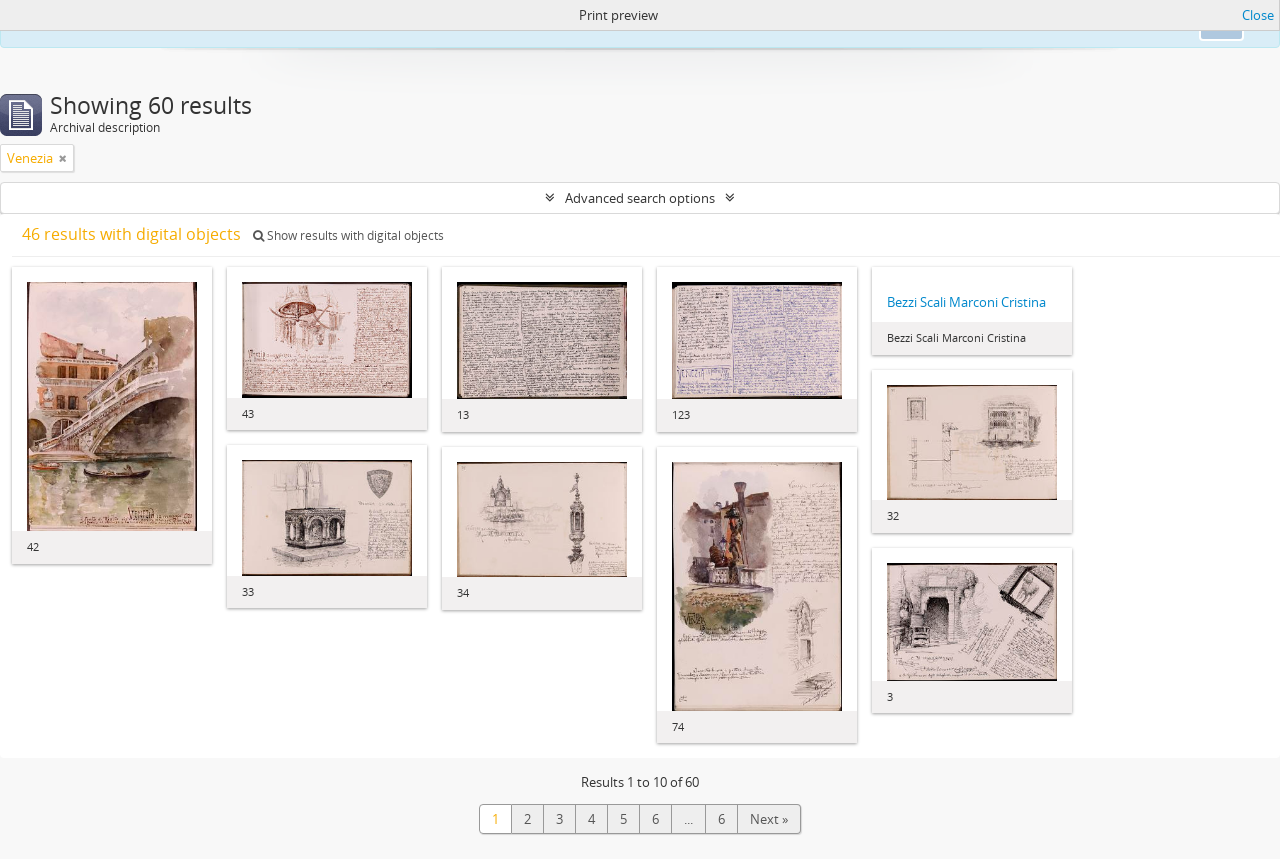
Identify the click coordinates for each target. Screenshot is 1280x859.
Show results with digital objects (348, 235)
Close (1258, 15)
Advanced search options (640, 198)
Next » (769, 819)
